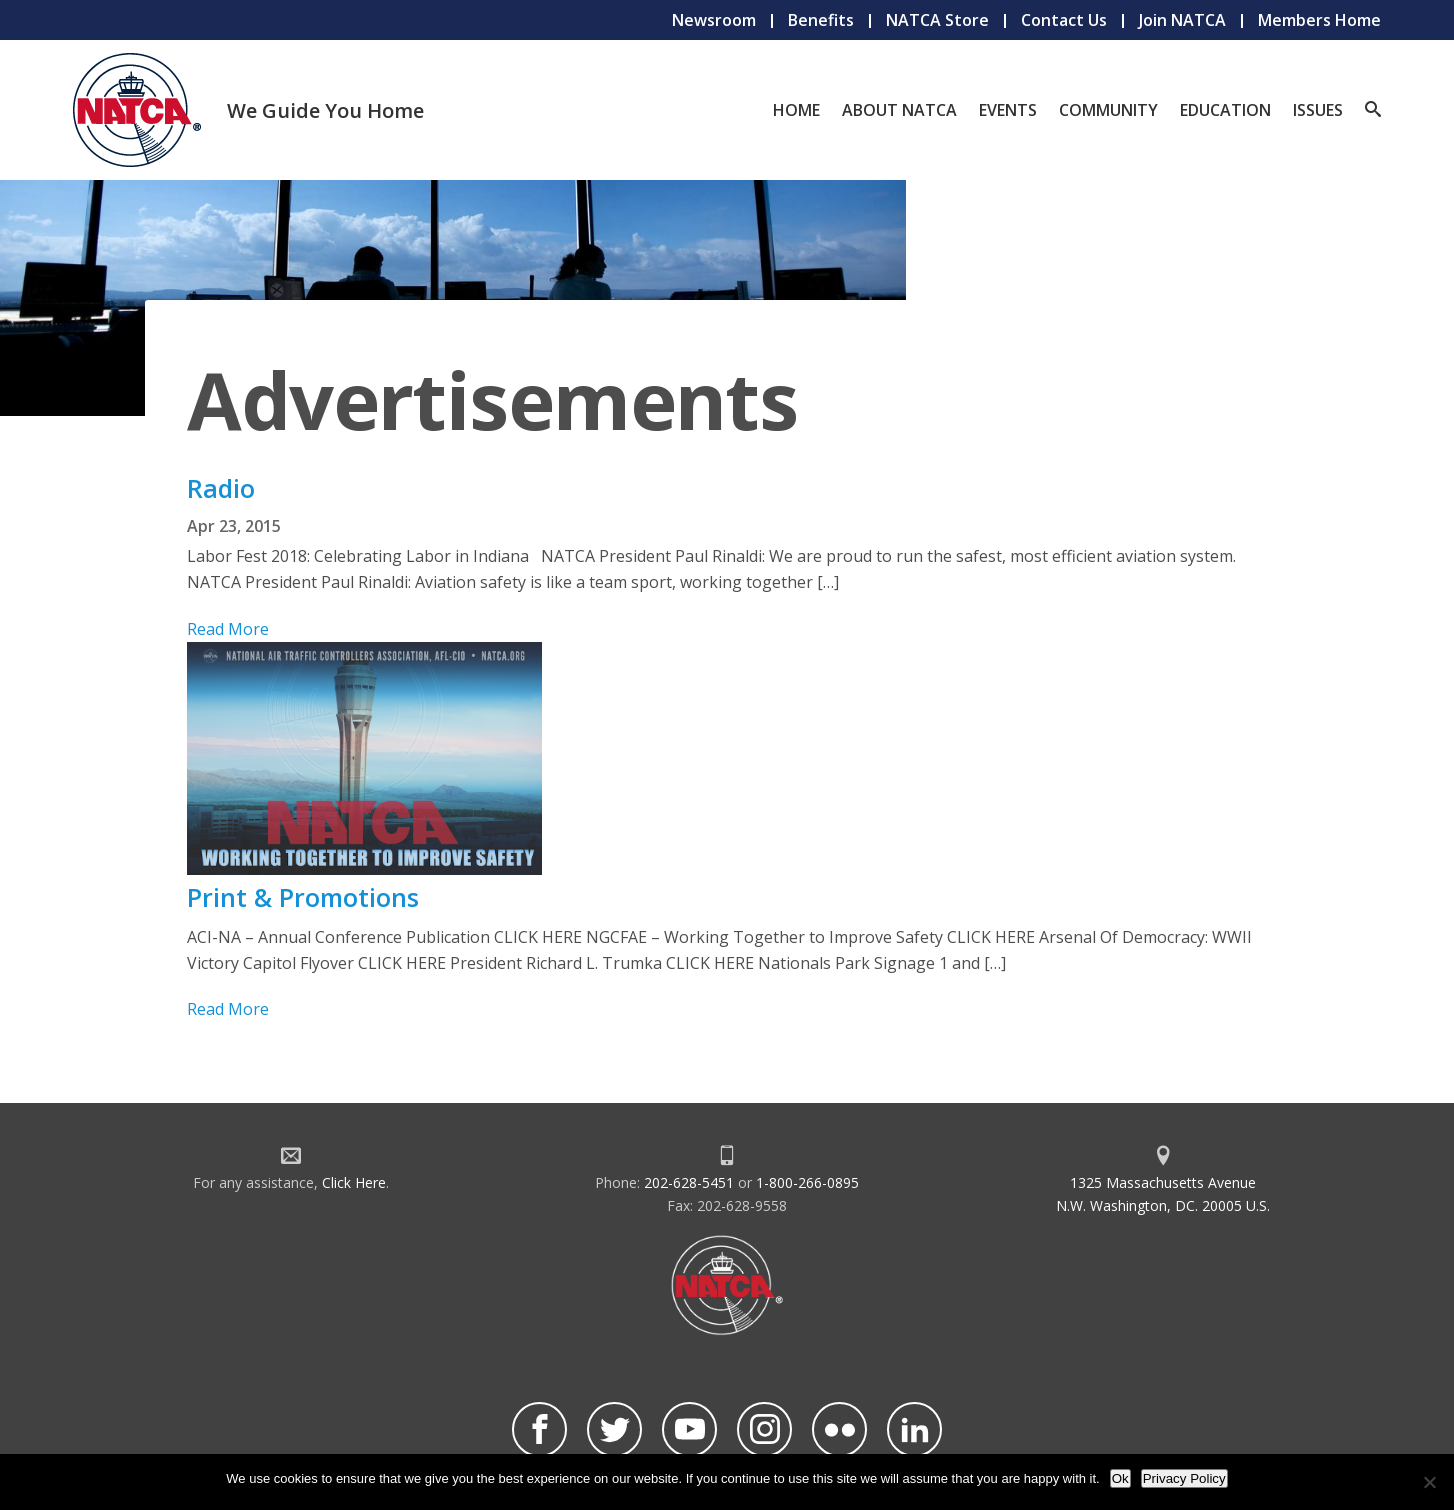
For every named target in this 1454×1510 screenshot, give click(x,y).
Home (796, 110)
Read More (228, 629)
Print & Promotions (303, 897)
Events (1008, 110)
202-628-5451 (689, 1182)
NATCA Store (937, 20)
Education (1225, 110)
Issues (1318, 110)
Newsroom (714, 20)
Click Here (354, 1182)
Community (1108, 110)
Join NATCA (1182, 20)
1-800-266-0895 (807, 1182)
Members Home (1319, 20)
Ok (1120, 1478)
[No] (1429, 1482)
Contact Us (1064, 20)
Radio (221, 488)
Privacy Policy (1184, 1478)
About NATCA (899, 110)
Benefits (821, 20)
